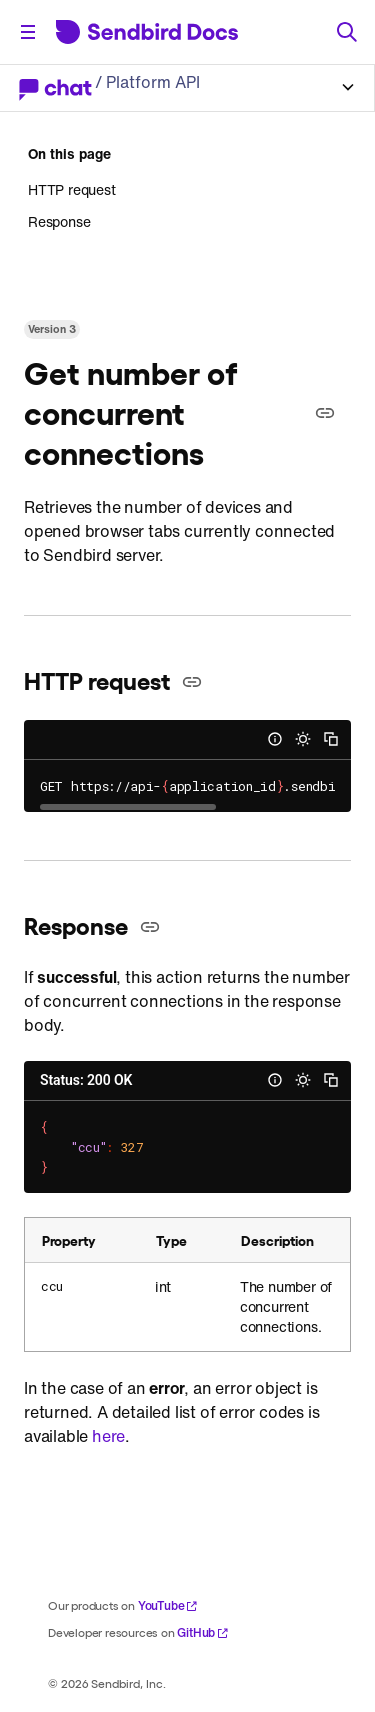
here (108, 1436)
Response (59, 221)
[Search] (347, 32)
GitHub (203, 1632)
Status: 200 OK (86, 1080)
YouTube (168, 1605)
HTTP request (72, 190)
